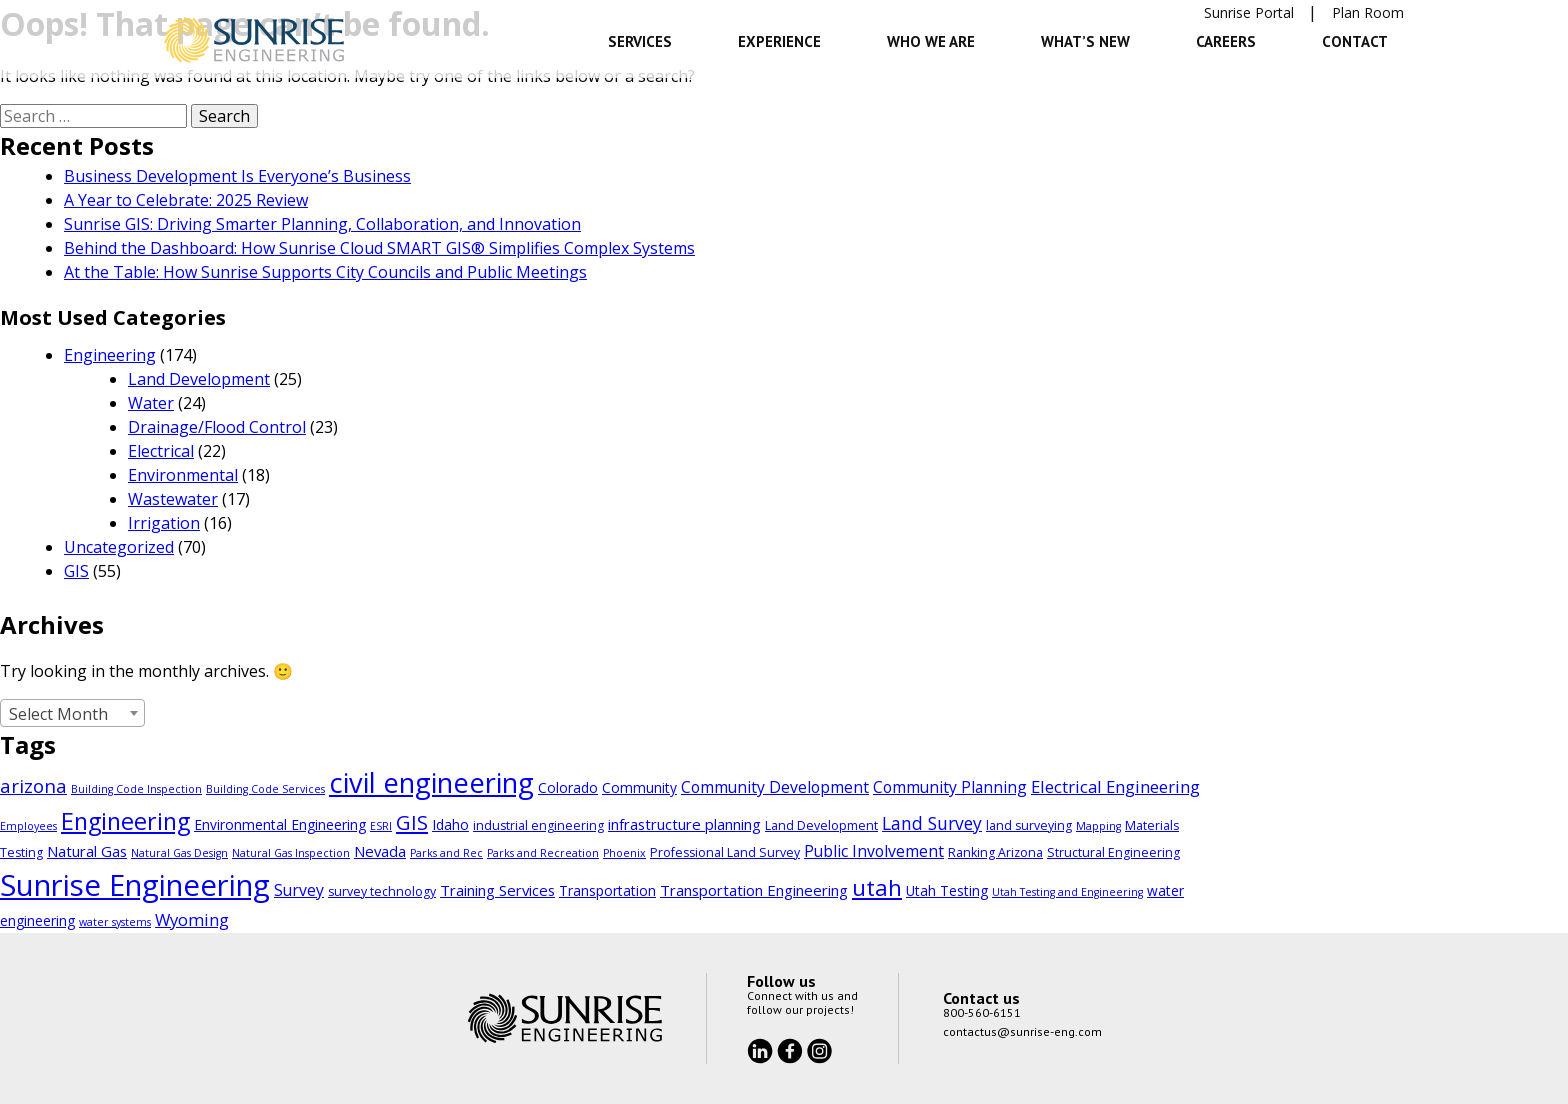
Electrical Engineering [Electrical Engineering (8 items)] (1115, 786)
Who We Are (931, 41)
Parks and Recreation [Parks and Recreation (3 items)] (543, 853)
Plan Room (1368, 12)
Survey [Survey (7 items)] (299, 890)
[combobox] (72, 713)
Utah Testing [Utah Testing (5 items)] (947, 890)
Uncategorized (119, 547)
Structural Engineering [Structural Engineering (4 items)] (1113, 852)
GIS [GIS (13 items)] (412, 822)
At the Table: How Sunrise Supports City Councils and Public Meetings (325, 272)
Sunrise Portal (1249, 12)
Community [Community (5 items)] (639, 787)
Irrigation (164, 523)
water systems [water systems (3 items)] (115, 922)
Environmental (183, 475)
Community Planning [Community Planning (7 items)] (950, 787)
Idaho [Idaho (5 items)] (450, 824)
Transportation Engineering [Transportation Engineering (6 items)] (754, 890)
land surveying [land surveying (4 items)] (1029, 825)
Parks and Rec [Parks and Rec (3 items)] (446, 853)
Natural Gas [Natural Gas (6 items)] (87, 851)
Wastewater (173, 499)
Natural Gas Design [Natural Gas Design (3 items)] (179, 853)
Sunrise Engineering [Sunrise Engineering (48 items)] (135, 885)
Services (640, 41)
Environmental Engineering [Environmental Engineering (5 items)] (280, 824)
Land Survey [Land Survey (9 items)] (932, 823)
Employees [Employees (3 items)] (28, 826)
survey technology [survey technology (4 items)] (382, 891)
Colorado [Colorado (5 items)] (568, 787)
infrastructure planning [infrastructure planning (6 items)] (684, 824)
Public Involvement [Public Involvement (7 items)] (874, 851)
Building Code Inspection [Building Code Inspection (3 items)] (136, 789)
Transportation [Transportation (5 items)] (607, 890)
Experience (779, 41)
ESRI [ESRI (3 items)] (381, 826)
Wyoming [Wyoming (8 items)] (192, 919)
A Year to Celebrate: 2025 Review (186, 200)
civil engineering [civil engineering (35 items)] (431, 782)
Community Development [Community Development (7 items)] (775, 787)
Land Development (199, 379)
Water (151, 403)
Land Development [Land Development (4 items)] (821, 825)
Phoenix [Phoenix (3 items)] (624, 853)
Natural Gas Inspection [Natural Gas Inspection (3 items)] (291, 853)
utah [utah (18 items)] (877, 887)
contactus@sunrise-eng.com (1022, 1031)
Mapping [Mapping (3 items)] (1098, 826)
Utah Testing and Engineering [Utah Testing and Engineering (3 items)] (1067, 892)
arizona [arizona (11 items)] (33, 786)
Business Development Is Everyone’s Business (237, 176)
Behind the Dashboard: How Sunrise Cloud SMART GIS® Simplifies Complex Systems (379, 248)
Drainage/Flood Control (217, 427)
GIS (76, 571)
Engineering (110, 355)
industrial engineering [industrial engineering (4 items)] (538, 825)
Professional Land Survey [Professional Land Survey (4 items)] (725, 852)
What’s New (1085, 41)
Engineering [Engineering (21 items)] (125, 821)
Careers (1226, 41)
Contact (1355, 41)
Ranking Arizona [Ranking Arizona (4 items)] (995, 852)
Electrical (161, 451)
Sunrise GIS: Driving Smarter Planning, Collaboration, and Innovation (322, 224)
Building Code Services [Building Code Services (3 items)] (265, 789)
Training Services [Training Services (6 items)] (497, 890)
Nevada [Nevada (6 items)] (380, 851)
